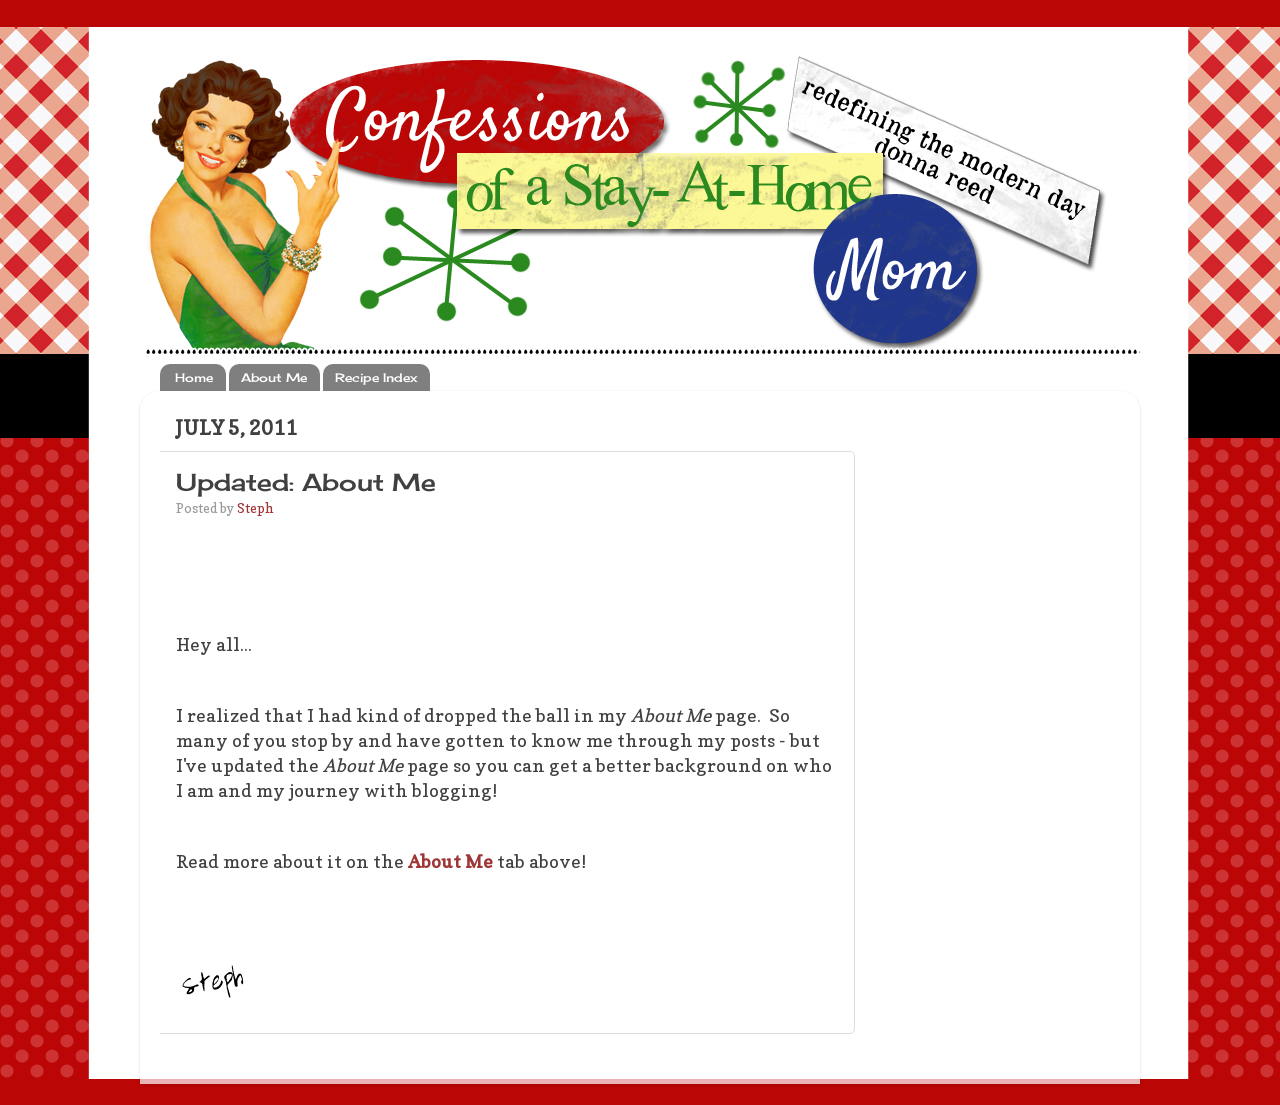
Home (194, 377)
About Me (274, 377)
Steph (255, 508)
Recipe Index (376, 377)
